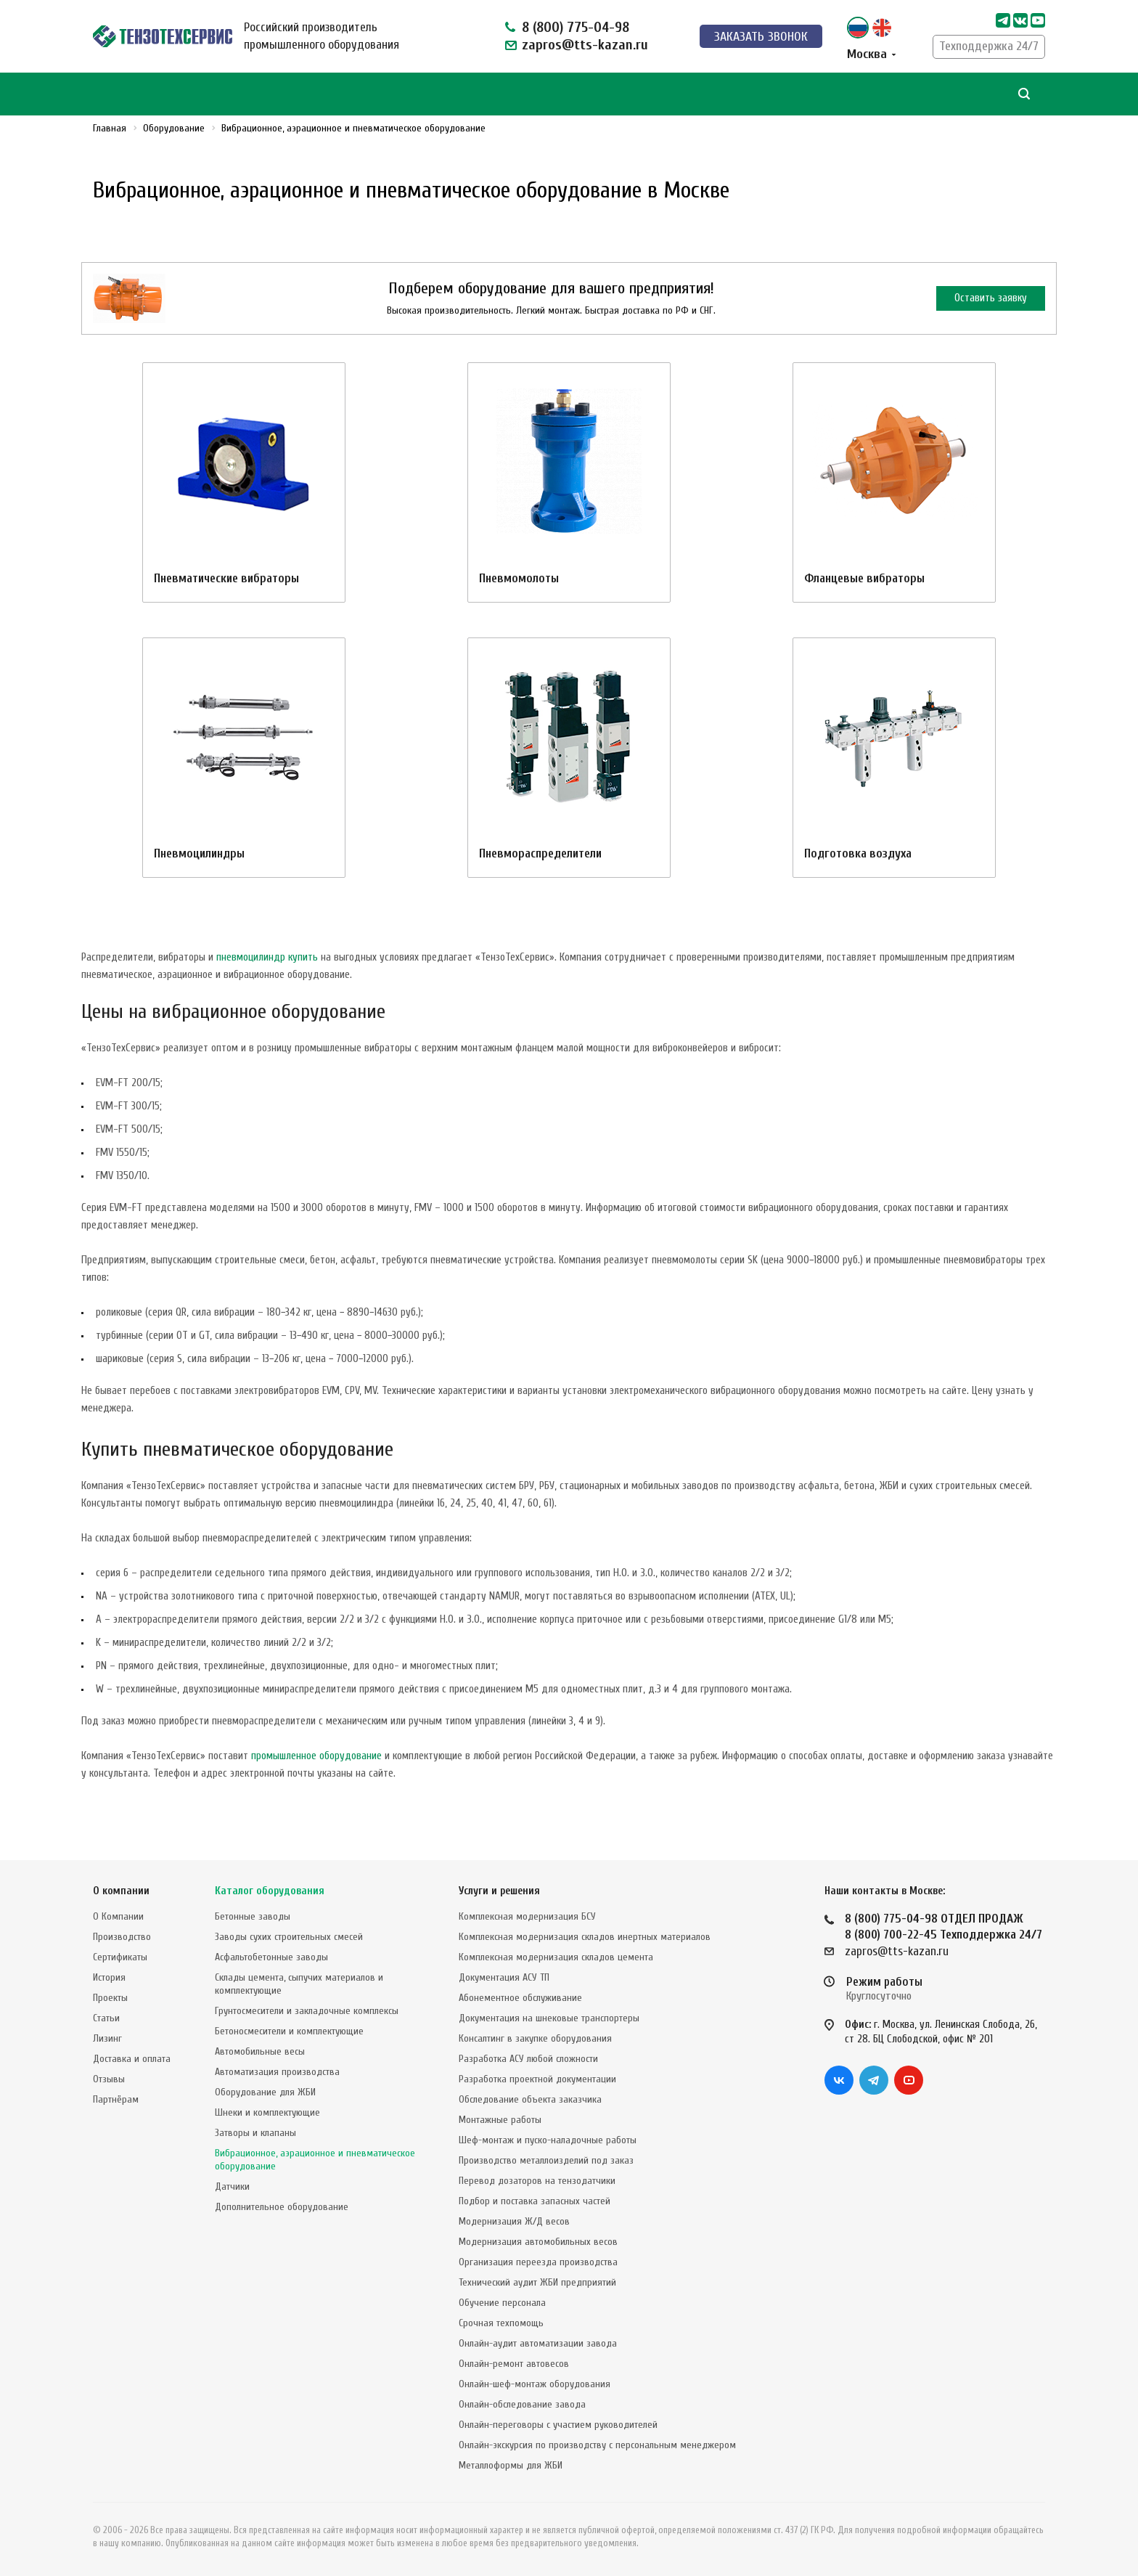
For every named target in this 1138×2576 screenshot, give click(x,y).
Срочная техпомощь (501, 2323)
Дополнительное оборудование (281, 2207)
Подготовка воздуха (858, 853)
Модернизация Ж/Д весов (514, 2221)
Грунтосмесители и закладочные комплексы (306, 2011)
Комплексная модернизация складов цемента (556, 1957)
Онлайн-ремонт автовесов (514, 2363)
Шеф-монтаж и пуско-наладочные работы (547, 2140)
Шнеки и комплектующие (267, 2112)
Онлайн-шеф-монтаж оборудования (534, 2384)
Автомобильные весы (260, 2051)
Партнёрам (116, 2099)
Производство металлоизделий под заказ (546, 2160)
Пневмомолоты (519, 578)
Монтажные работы (500, 2120)
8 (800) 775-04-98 (575, 27)
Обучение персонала (502, 2302)
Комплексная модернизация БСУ (527, 1916)
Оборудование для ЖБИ (265, 2092)
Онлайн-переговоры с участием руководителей (558, 2424)
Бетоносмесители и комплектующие (289, 2031)
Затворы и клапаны (255, 2133)
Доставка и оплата (132, 2059)
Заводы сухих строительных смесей (289, 1937)
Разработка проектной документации (537, 2079)
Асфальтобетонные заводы (271, 1957)
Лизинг (107, 2038)
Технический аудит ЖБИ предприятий (537, 2282)
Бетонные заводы (252, 1916)
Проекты (110, 1998)
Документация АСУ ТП (504, 1977)
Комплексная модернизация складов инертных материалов (585, 1937)
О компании (121, 1891)
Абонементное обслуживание (520, 1998)
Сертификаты (120, 1957)
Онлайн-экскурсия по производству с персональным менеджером (597, 2445)
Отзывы (109, 2079)
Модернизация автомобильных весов (538, 2241)
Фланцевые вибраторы (864, 578)
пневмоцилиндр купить (267, 957)
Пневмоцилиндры (199, 853)
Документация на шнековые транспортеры (549, 2018)
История (109, 1977)
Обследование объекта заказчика (530, 2099)
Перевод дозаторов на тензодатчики (537, 2180)
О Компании (118, 1916)
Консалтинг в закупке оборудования (535, 2038)
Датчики (232, 2186)
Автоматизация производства (277, 2072)
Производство (122, 1937)
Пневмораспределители (540, 853)
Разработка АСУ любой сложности (528, 2059)
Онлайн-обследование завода (522, 2404)
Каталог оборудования (269, 1891)
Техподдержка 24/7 (989, 46)
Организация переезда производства (538, 2262)
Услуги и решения (499, 1891)
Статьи (106, 2018)
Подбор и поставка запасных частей (534, 2201)
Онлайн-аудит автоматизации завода (538, 2343)
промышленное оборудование (316, 1756)
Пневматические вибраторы (226, 578)
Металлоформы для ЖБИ (510, 2465)
